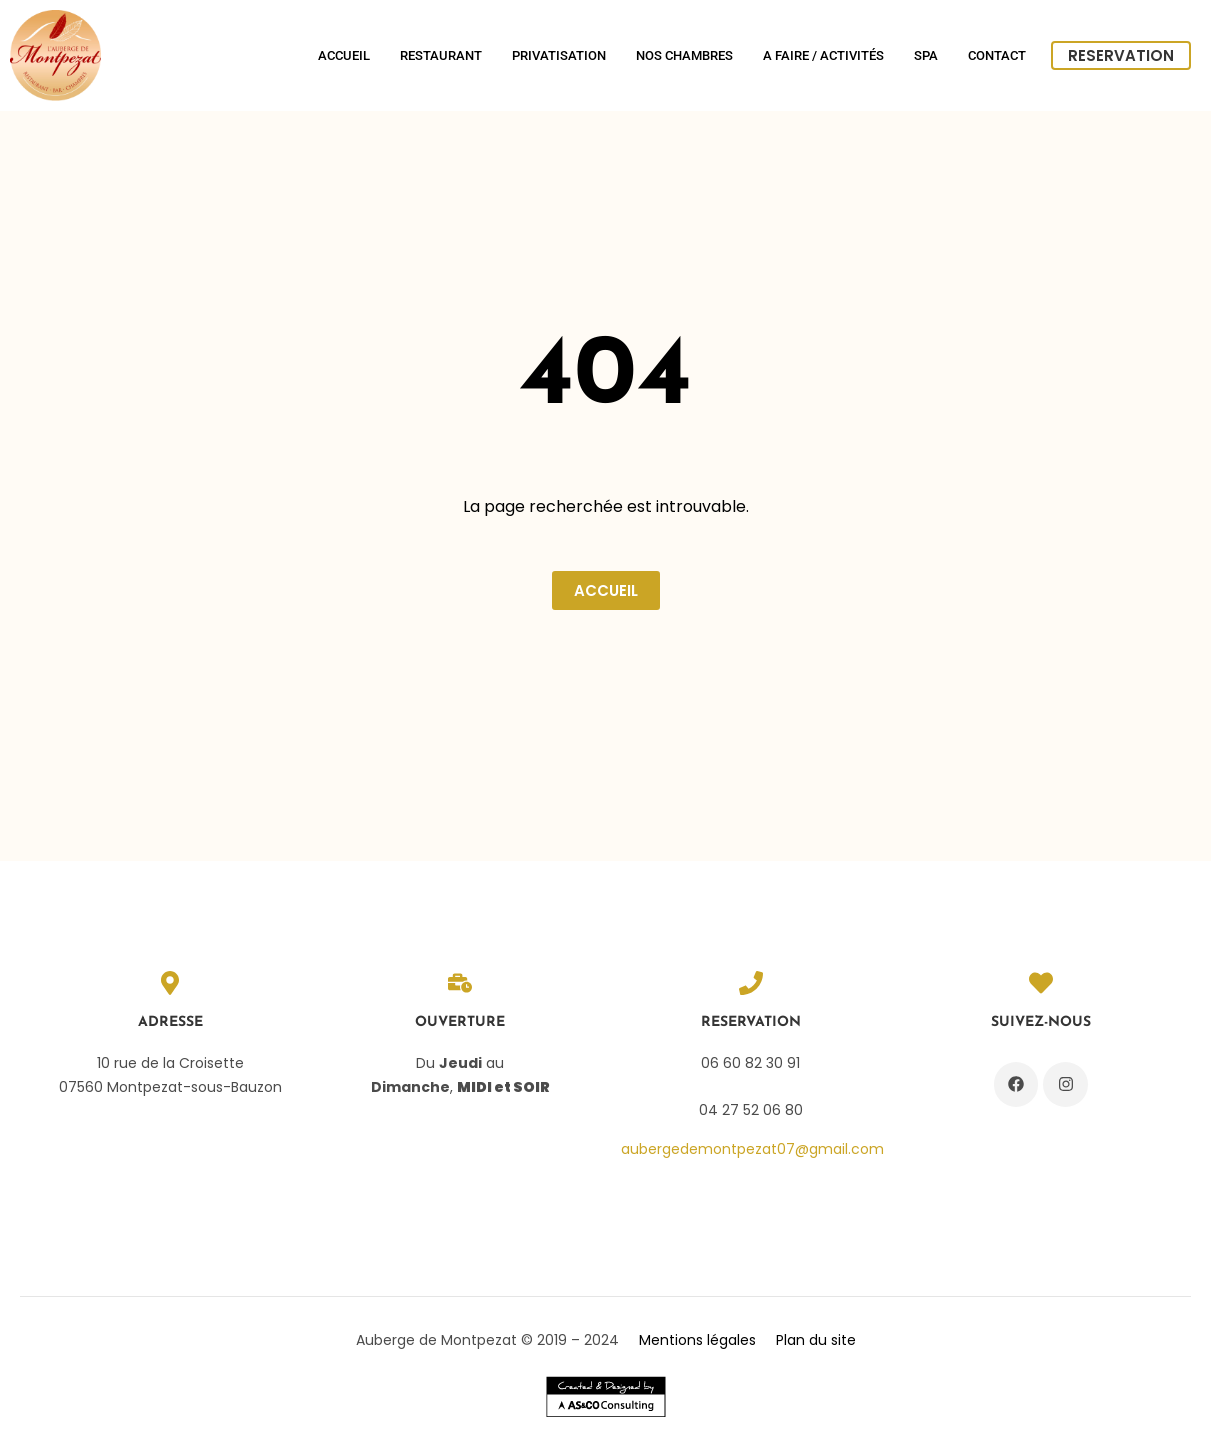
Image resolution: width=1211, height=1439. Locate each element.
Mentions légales (697, 1340)
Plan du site (816, 1340)
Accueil (344, 55)
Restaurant (441, 55)
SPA (926, 55)
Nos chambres (684, 55)
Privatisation (559, 55)
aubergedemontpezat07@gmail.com (752, 1149)
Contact (997, 55)
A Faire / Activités (823, 55)
